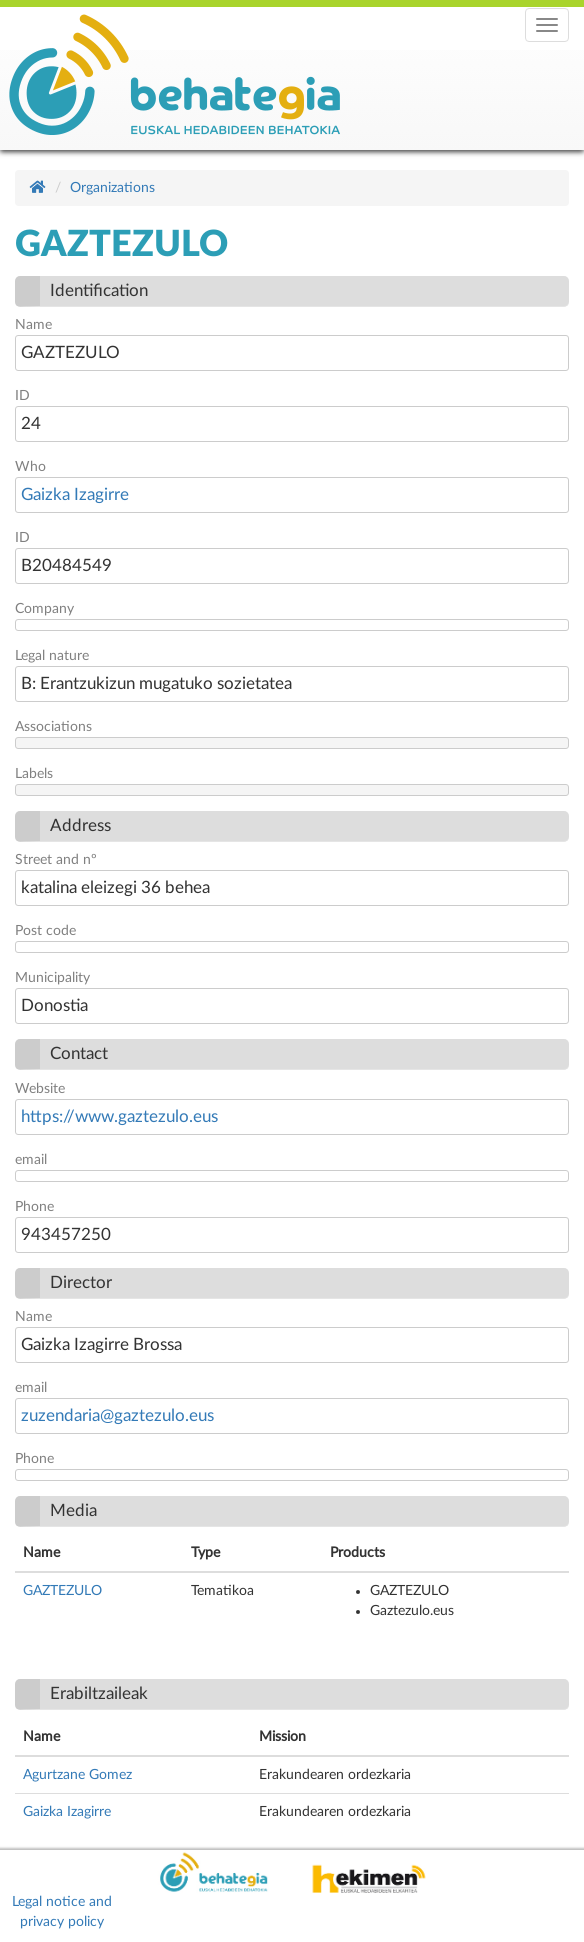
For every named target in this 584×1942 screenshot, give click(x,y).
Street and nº (56, 860)
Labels (34, 774)
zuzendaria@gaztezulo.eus (117, 1415)
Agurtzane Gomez (77, 1775)
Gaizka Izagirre (75, 494)
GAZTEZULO (62, 1591)
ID (22, 396)
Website (40, 1089)
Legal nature (52, 656)
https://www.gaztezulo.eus (119, 1116)
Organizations (112, 188)
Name (33, 325)
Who (30, 467)
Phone (34, 1207)
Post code (45, 931)
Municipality (52, 978)
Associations (53, 727)
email (31, 1160)
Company (44, 609)
